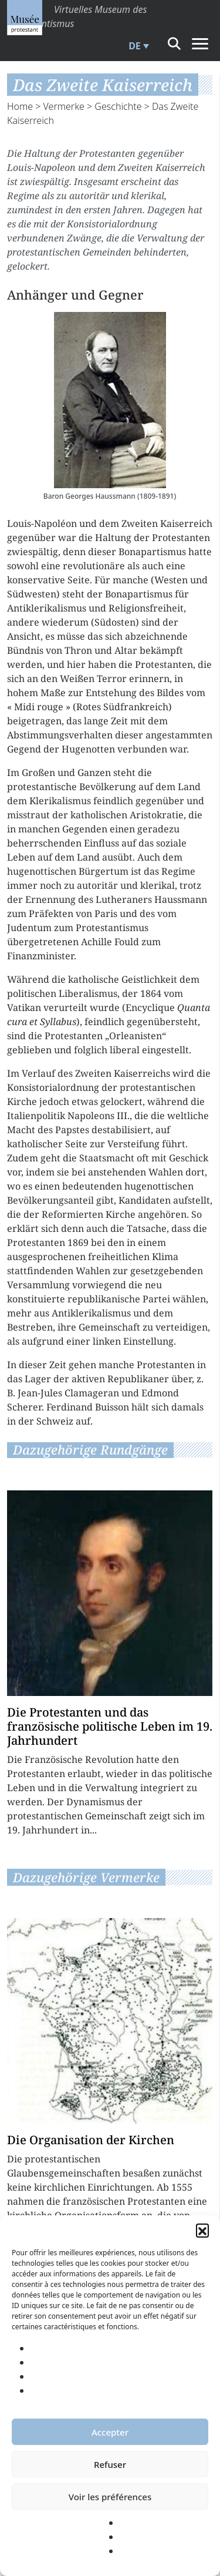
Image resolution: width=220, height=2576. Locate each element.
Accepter (110, 2432)
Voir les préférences (110, 2497)
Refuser (110, 2464)
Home (20, 106)
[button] (202, 2230)
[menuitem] (137, 46)
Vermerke (63, 106)
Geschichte (117, 106)
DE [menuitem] (134, 46)
